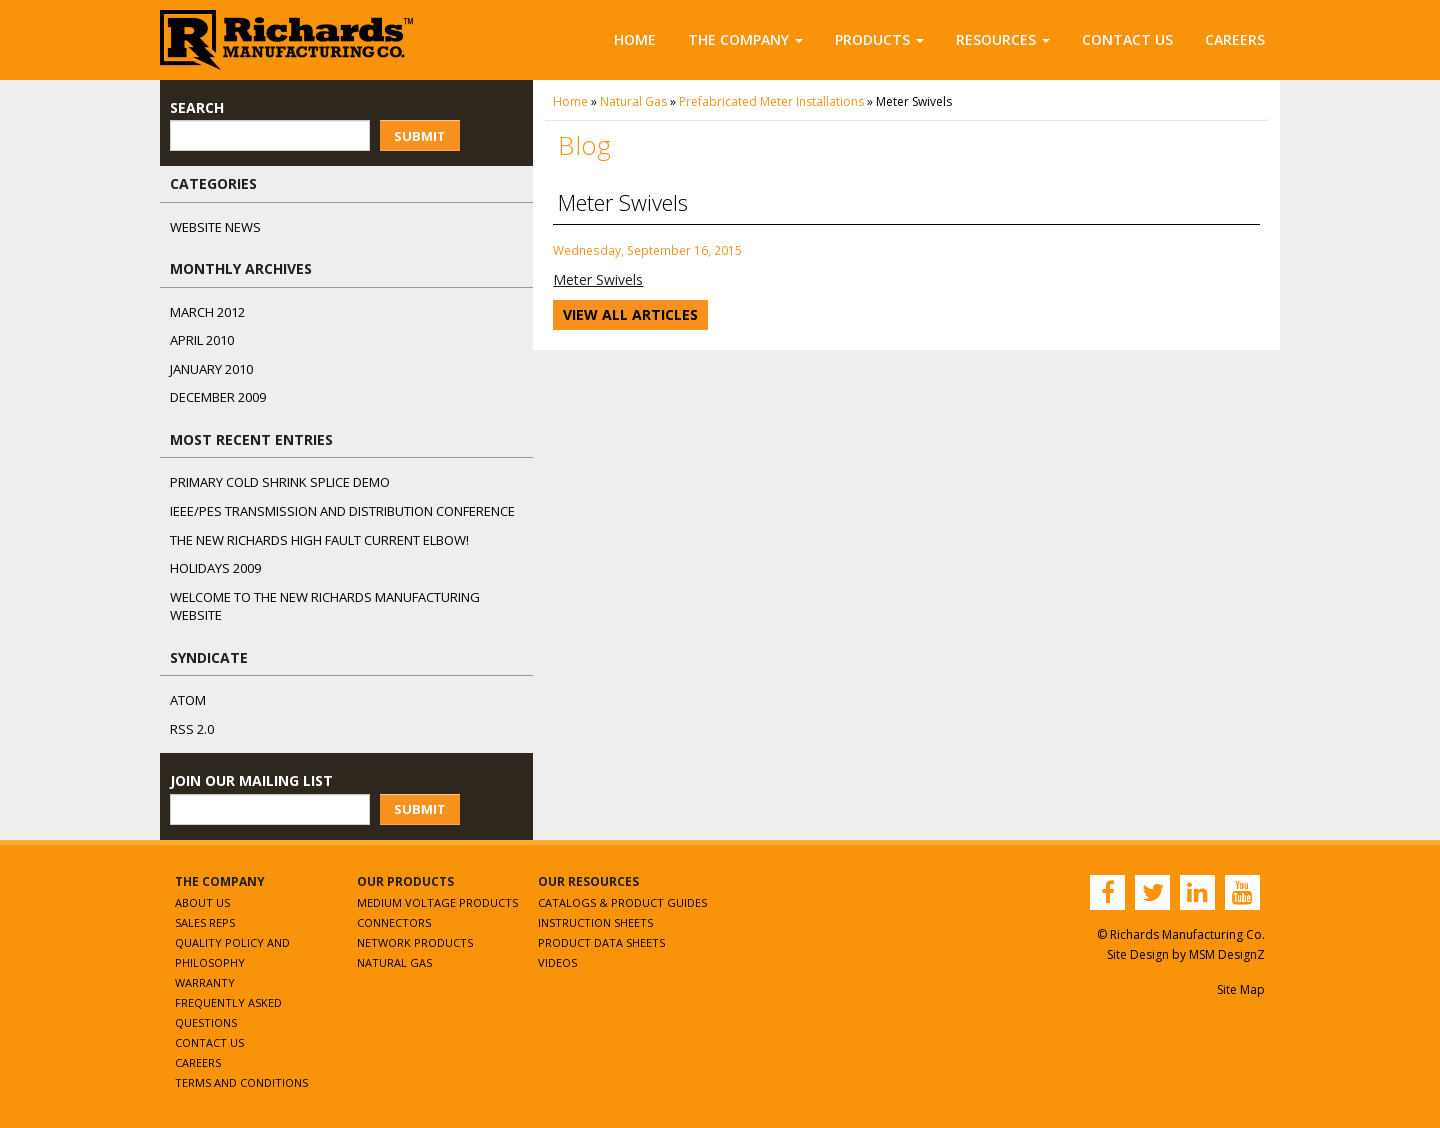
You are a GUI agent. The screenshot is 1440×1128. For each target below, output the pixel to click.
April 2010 (202, 340)
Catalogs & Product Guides (622, 902)
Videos (557, 962)
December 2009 (218, 397)
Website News (215, 227)
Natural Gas (633, 101)
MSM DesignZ (1227, 954)
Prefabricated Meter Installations (771, 101)
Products (879, 39)
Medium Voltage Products (437, 902)
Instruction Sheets (595, 922)
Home (635, 39)
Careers (1235, 39)
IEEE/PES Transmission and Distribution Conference (342, 511)
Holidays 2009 (215, 568)
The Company (745, 39)
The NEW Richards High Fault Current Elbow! (319, 540)
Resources (1003, 39)
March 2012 (207, 312)
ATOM (188, 700)
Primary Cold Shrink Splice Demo (280, 482)
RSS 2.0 (192, 729)
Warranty (205, 982)
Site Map (1241, 989)
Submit (420, 136)
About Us (202, 902)
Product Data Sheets (601, 942)
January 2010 (211, 369)
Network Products (415, 942)
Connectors (394, 922)
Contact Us (1127, 39)
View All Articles (630, 314)
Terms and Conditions (241, 1082)
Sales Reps (205, 922)
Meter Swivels (598, 279)
